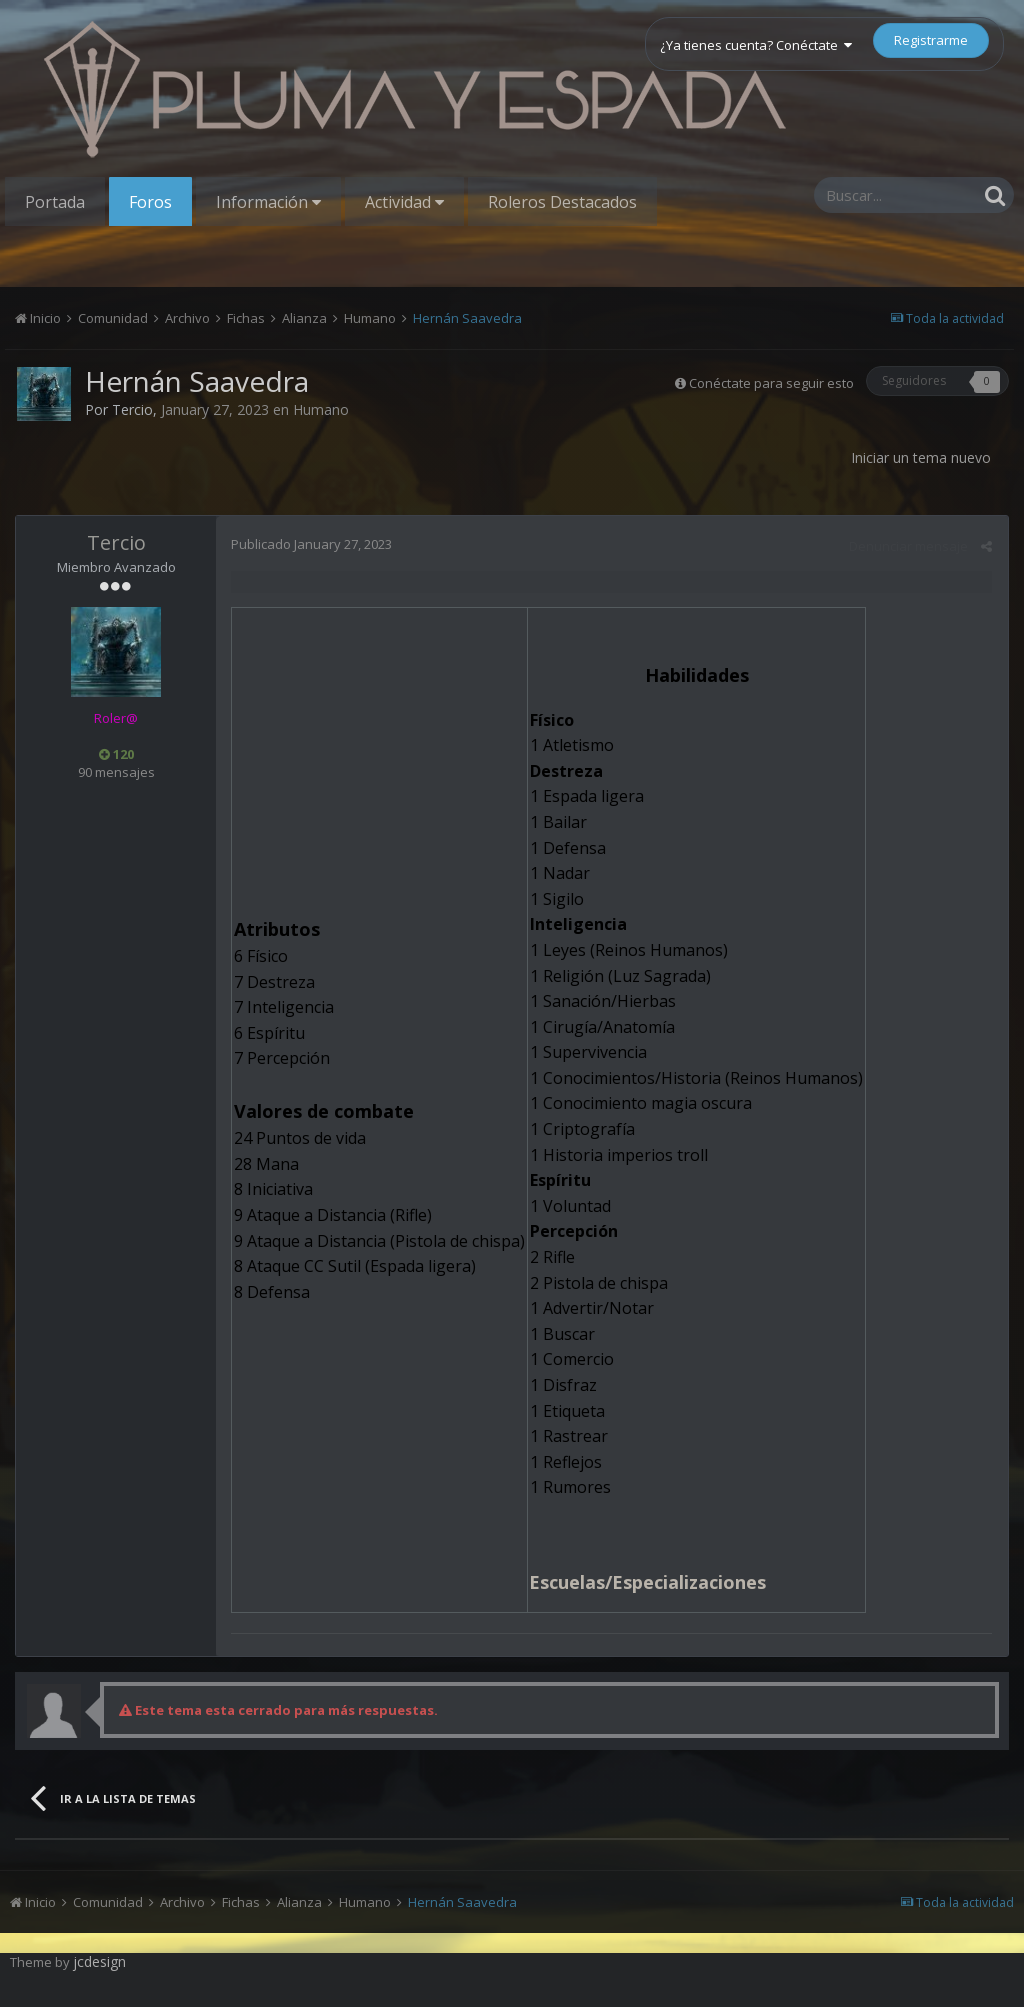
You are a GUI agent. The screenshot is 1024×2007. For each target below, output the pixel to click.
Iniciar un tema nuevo (921, 457)
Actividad (404, 202)
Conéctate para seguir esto (771, 383)
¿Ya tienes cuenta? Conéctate (756, 45)
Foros (150, 202)
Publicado (311, 544)
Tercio (132, 409)
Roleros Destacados (562, 202)
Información (268, 202)
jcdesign (99, 1961)
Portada (55, 202)
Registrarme (931, 40)
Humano (321, 409)
